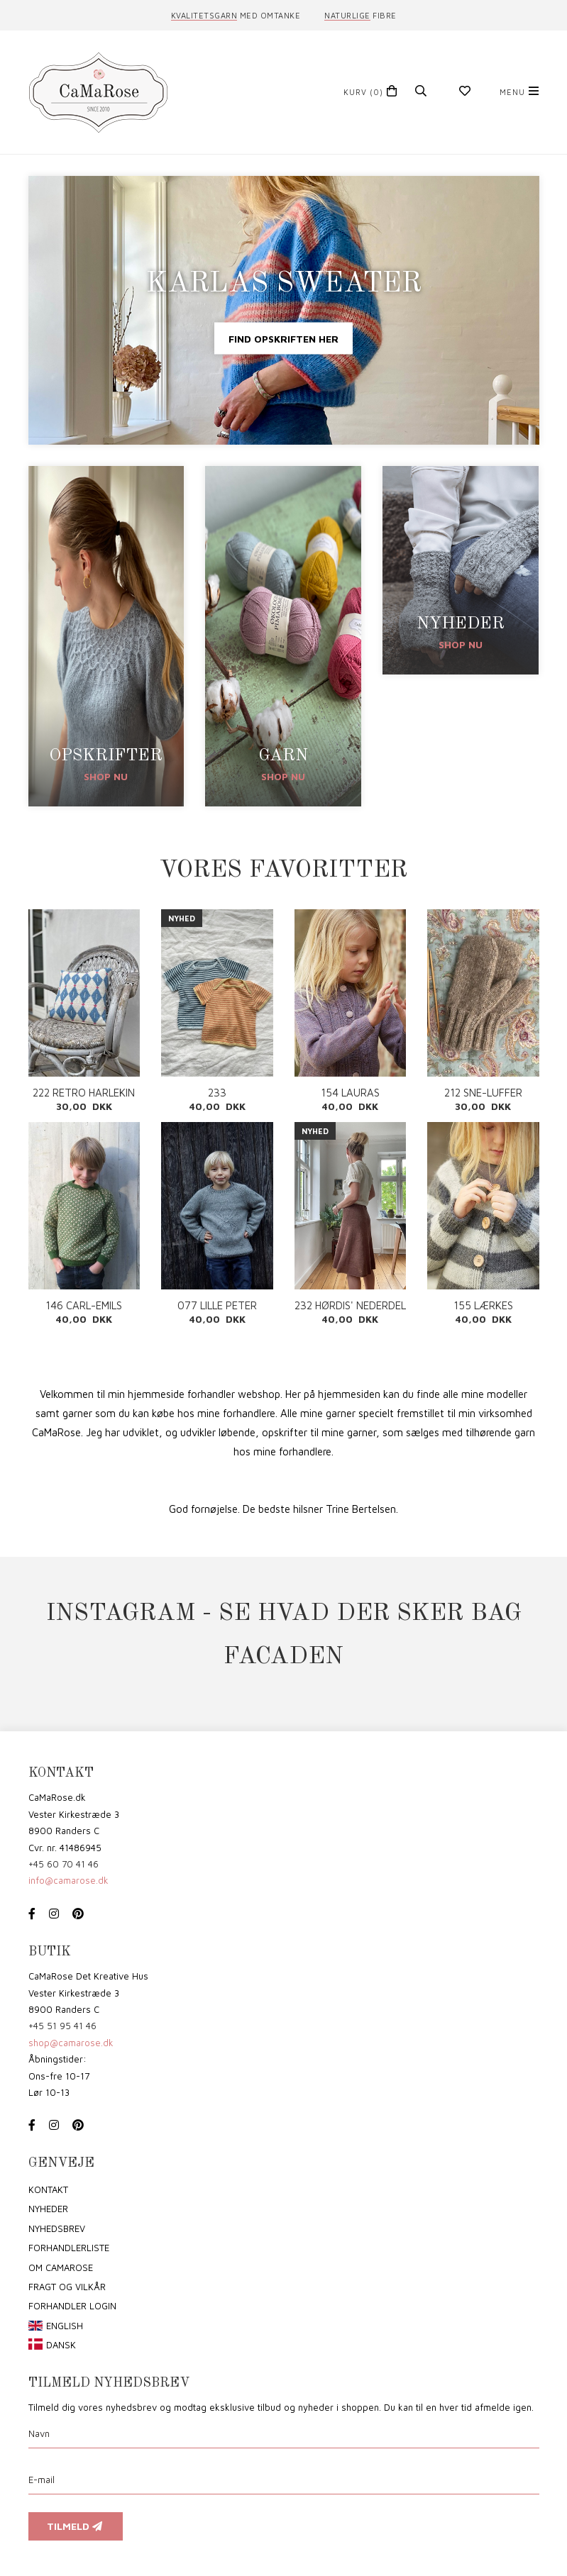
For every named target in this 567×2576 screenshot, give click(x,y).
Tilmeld (76, 2526)
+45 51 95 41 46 (62, 2025)
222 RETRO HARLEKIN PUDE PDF (84, 1092)
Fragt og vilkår (67, 2286)
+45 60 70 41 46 (63, 1864)
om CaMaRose (60, 2267)
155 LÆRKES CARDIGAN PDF (483, 1305)
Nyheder (48, 2208)
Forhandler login (72, 2305)
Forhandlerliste (68, 2247)
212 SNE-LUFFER (483, 1092)
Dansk (61, 2344)
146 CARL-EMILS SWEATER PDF (83, 1305)
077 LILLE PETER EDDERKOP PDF (217, 1305)
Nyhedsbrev (56, 2228)
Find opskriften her (283, 338)
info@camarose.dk (68, 1880)
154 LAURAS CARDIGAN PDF (350, 1092)
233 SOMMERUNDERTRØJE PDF (217, 1092)
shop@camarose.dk (71, 2042)
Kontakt (48, 2189)
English (64, 2325)
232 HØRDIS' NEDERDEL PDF (350, 1305)
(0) (363, 91)
